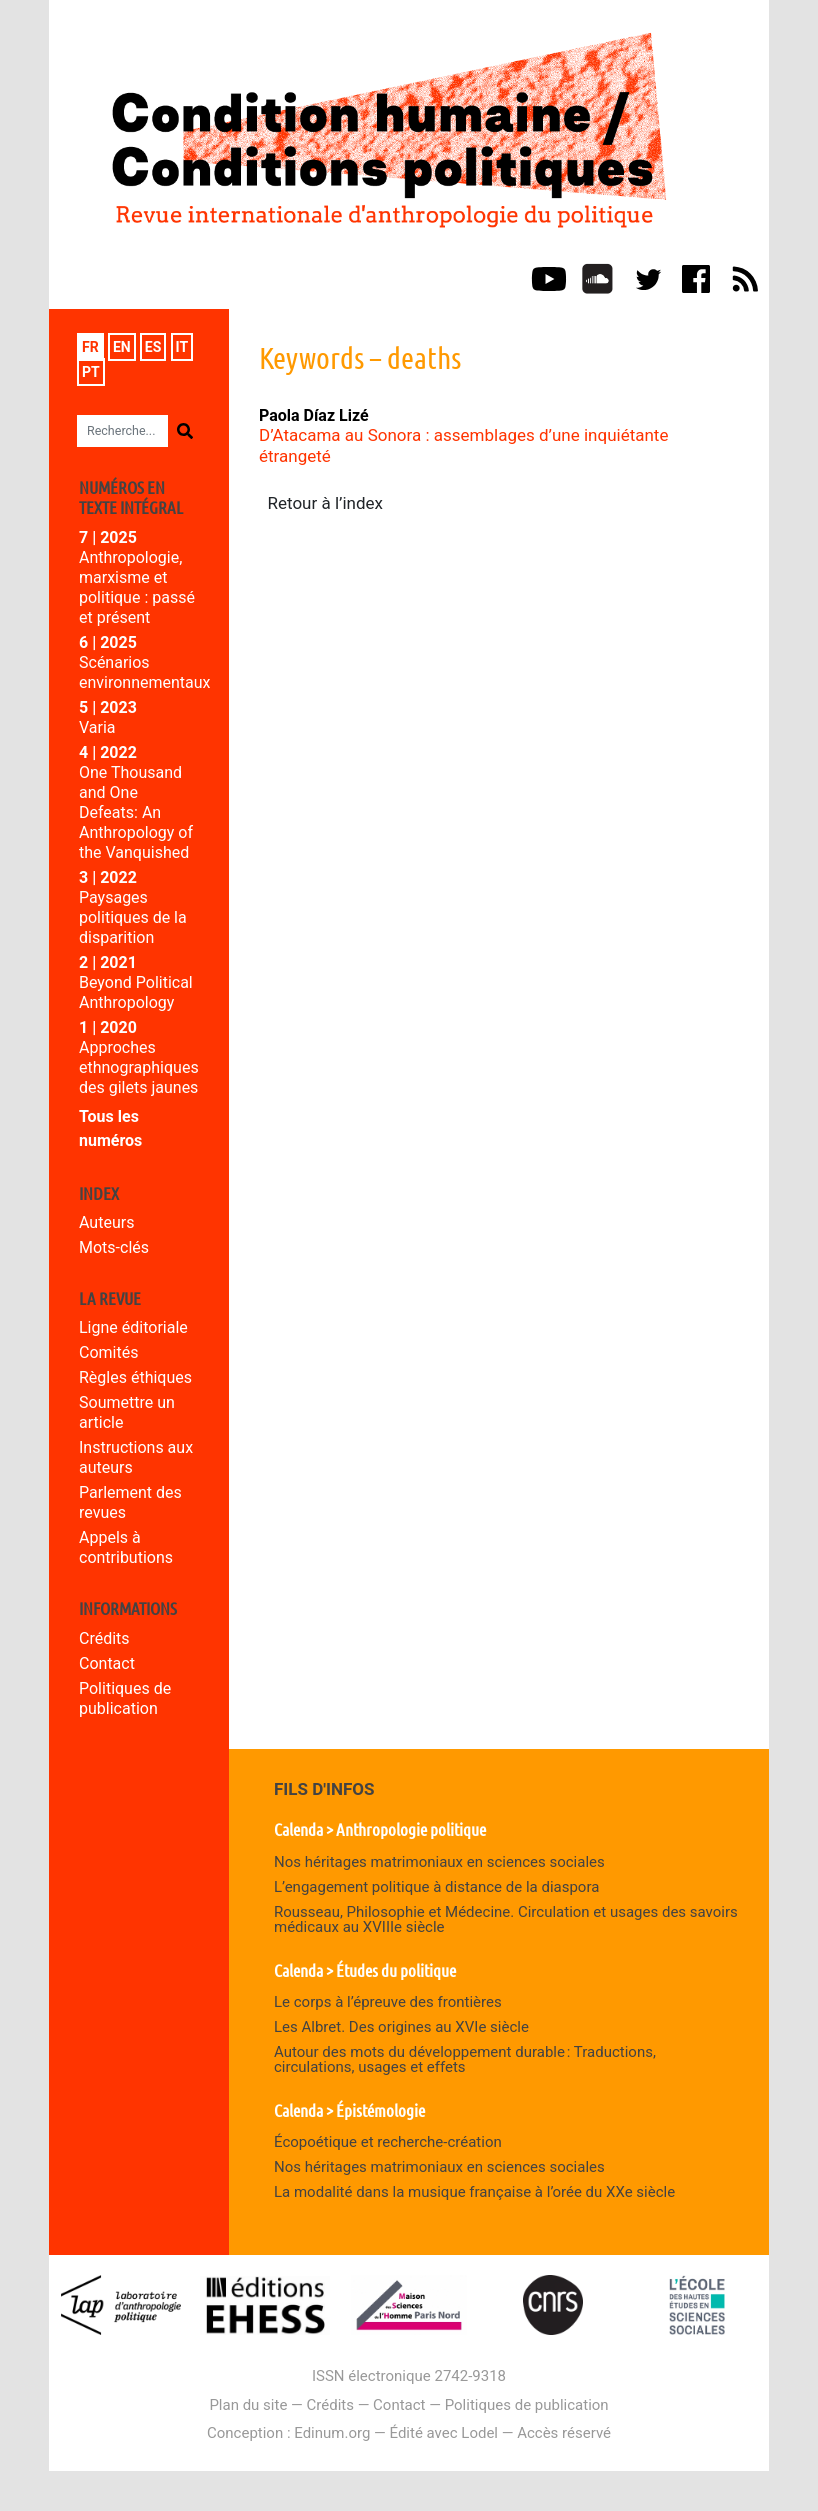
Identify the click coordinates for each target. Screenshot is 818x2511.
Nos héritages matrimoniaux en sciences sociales (439, 1862)
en (122, 347)
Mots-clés (114, 1247)
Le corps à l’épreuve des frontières (388, 2002)
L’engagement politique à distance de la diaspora (436, 1887)
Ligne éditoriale (133, 1327)
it (182, 347)
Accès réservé (564, 2433)
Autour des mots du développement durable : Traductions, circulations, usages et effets (465, 2059)
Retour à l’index (326, 503)
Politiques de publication (125, 1698)
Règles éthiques (135, 1377)
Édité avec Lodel (444, 2433)
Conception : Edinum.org (288, 2433)
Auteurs (106, 1222)
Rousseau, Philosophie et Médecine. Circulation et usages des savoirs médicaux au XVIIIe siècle (506, 1919)
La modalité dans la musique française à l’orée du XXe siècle (474, 2192)
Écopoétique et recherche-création (388, 2142)
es (153, 347)
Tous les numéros (110, 1128)
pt (91, 372)
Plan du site (248, 2405)
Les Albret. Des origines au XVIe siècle (401, 2027)
